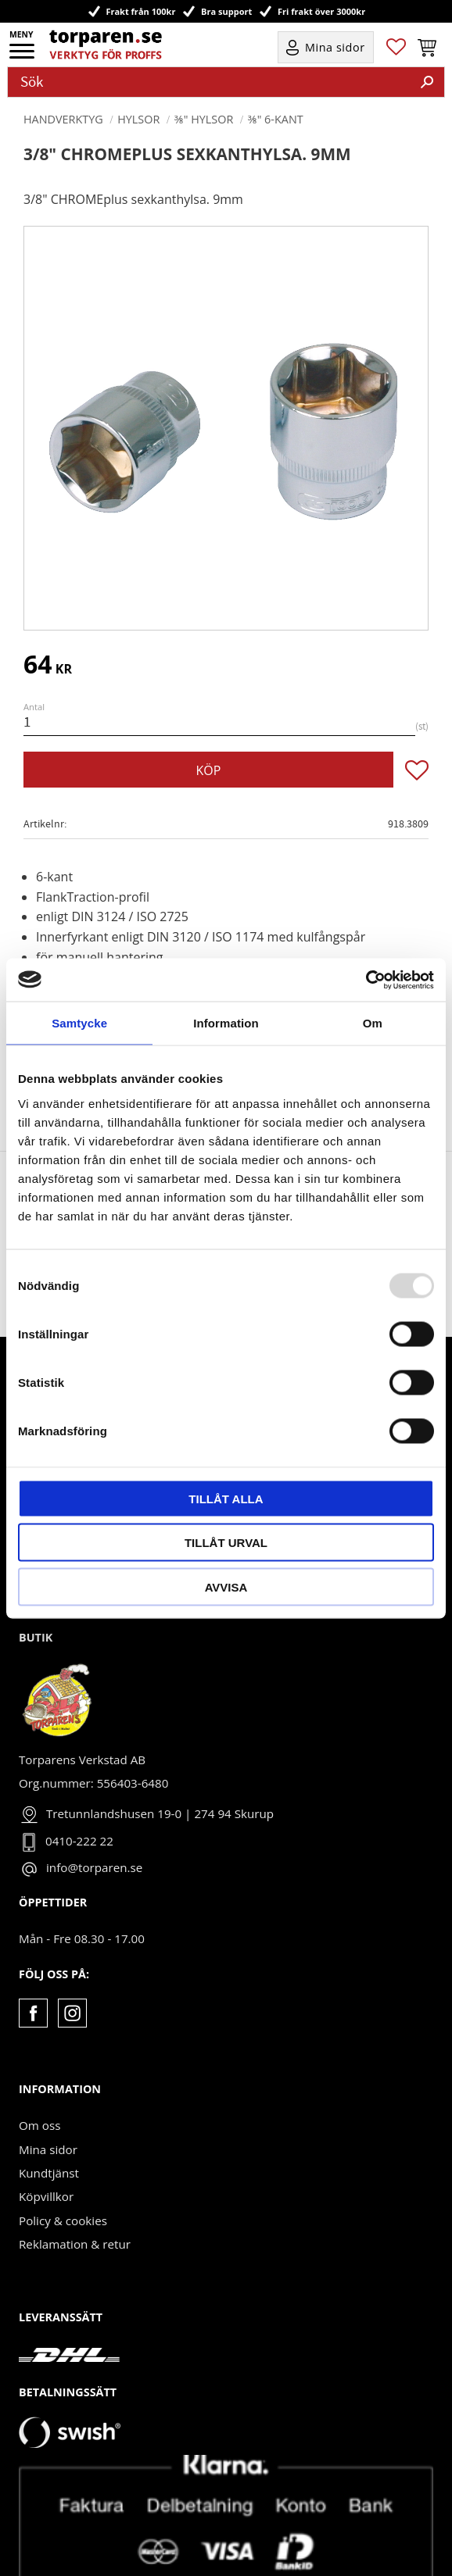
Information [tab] (226, 1023)
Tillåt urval (226, 1542)
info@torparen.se (94, 1820)
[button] (23, 56)
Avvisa (226, 1586)
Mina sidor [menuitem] (335, 47)
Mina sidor (48, 2102)
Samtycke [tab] (79, 1023)
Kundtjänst (49, 2126)
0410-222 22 (79, 1794)
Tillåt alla (225, 1498)
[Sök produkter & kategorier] (209, 82)
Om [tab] (372, 1023)
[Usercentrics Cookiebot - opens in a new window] (365, 980)
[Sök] (426, 82)
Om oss (39, 2078)
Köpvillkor (46, 2149)
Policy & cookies (63, 2173)
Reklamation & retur (75, 2197)
